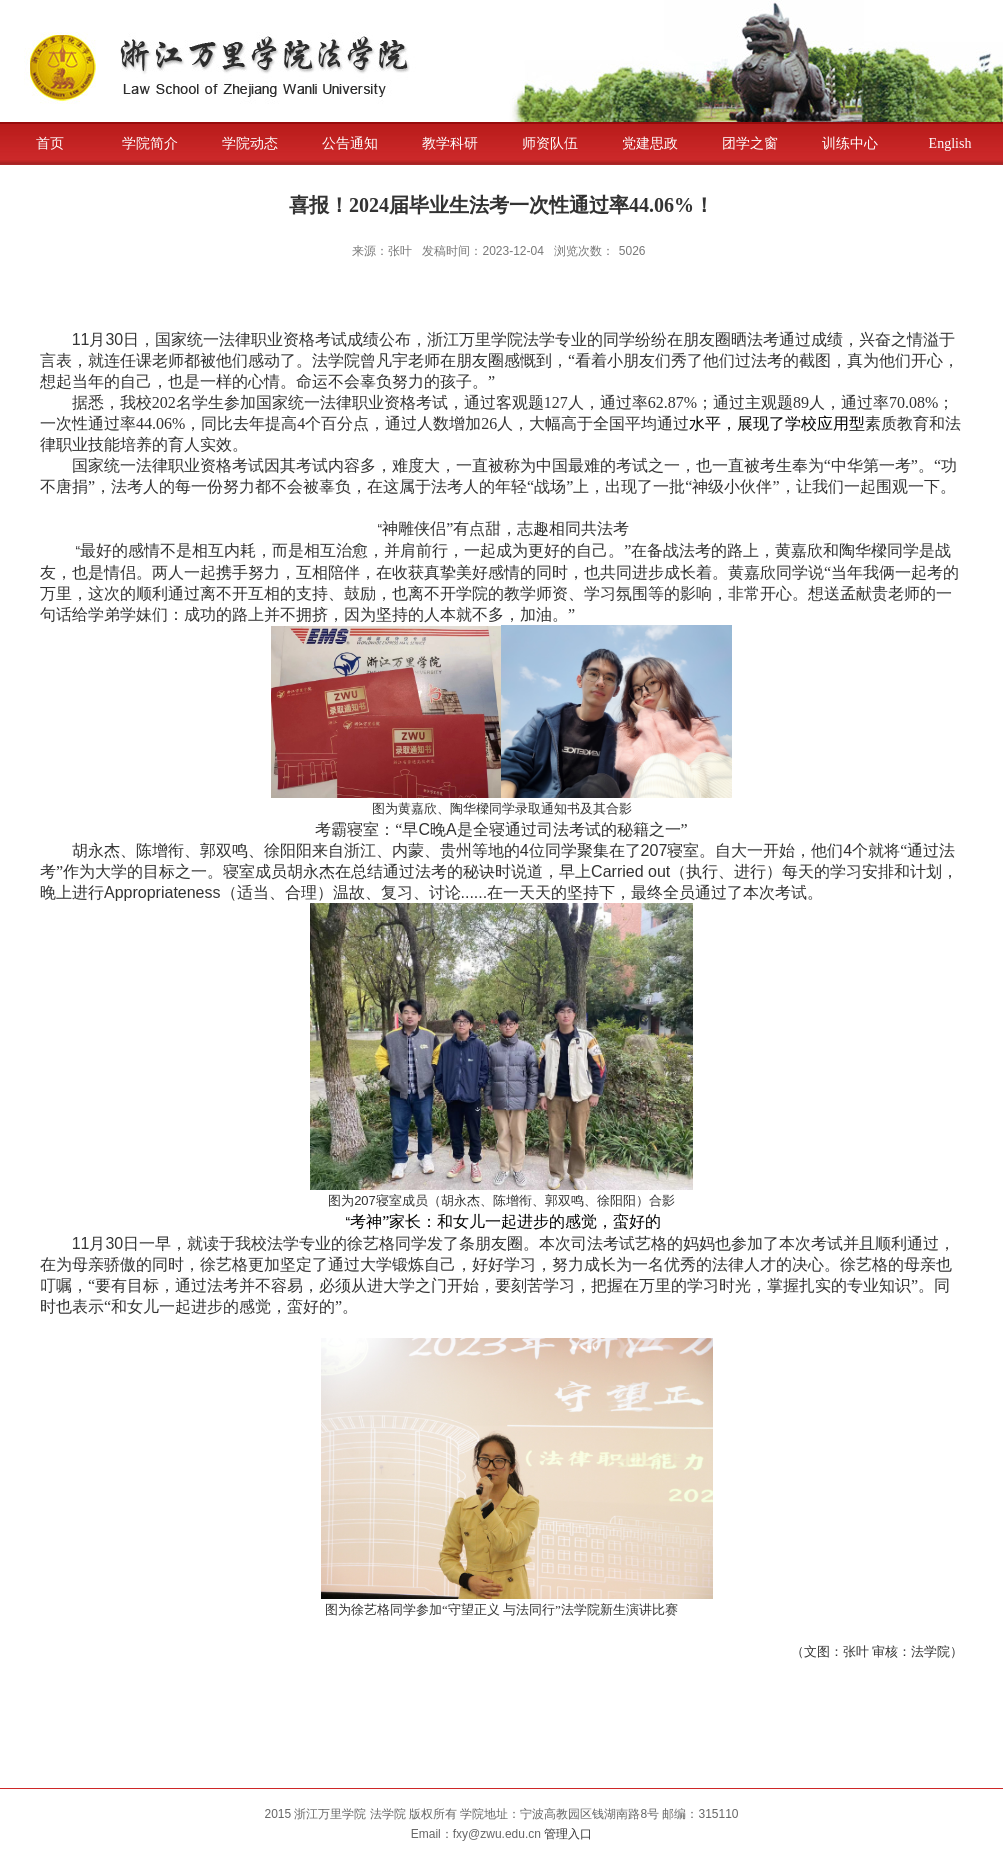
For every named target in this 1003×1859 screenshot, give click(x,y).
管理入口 (568, 1834)
